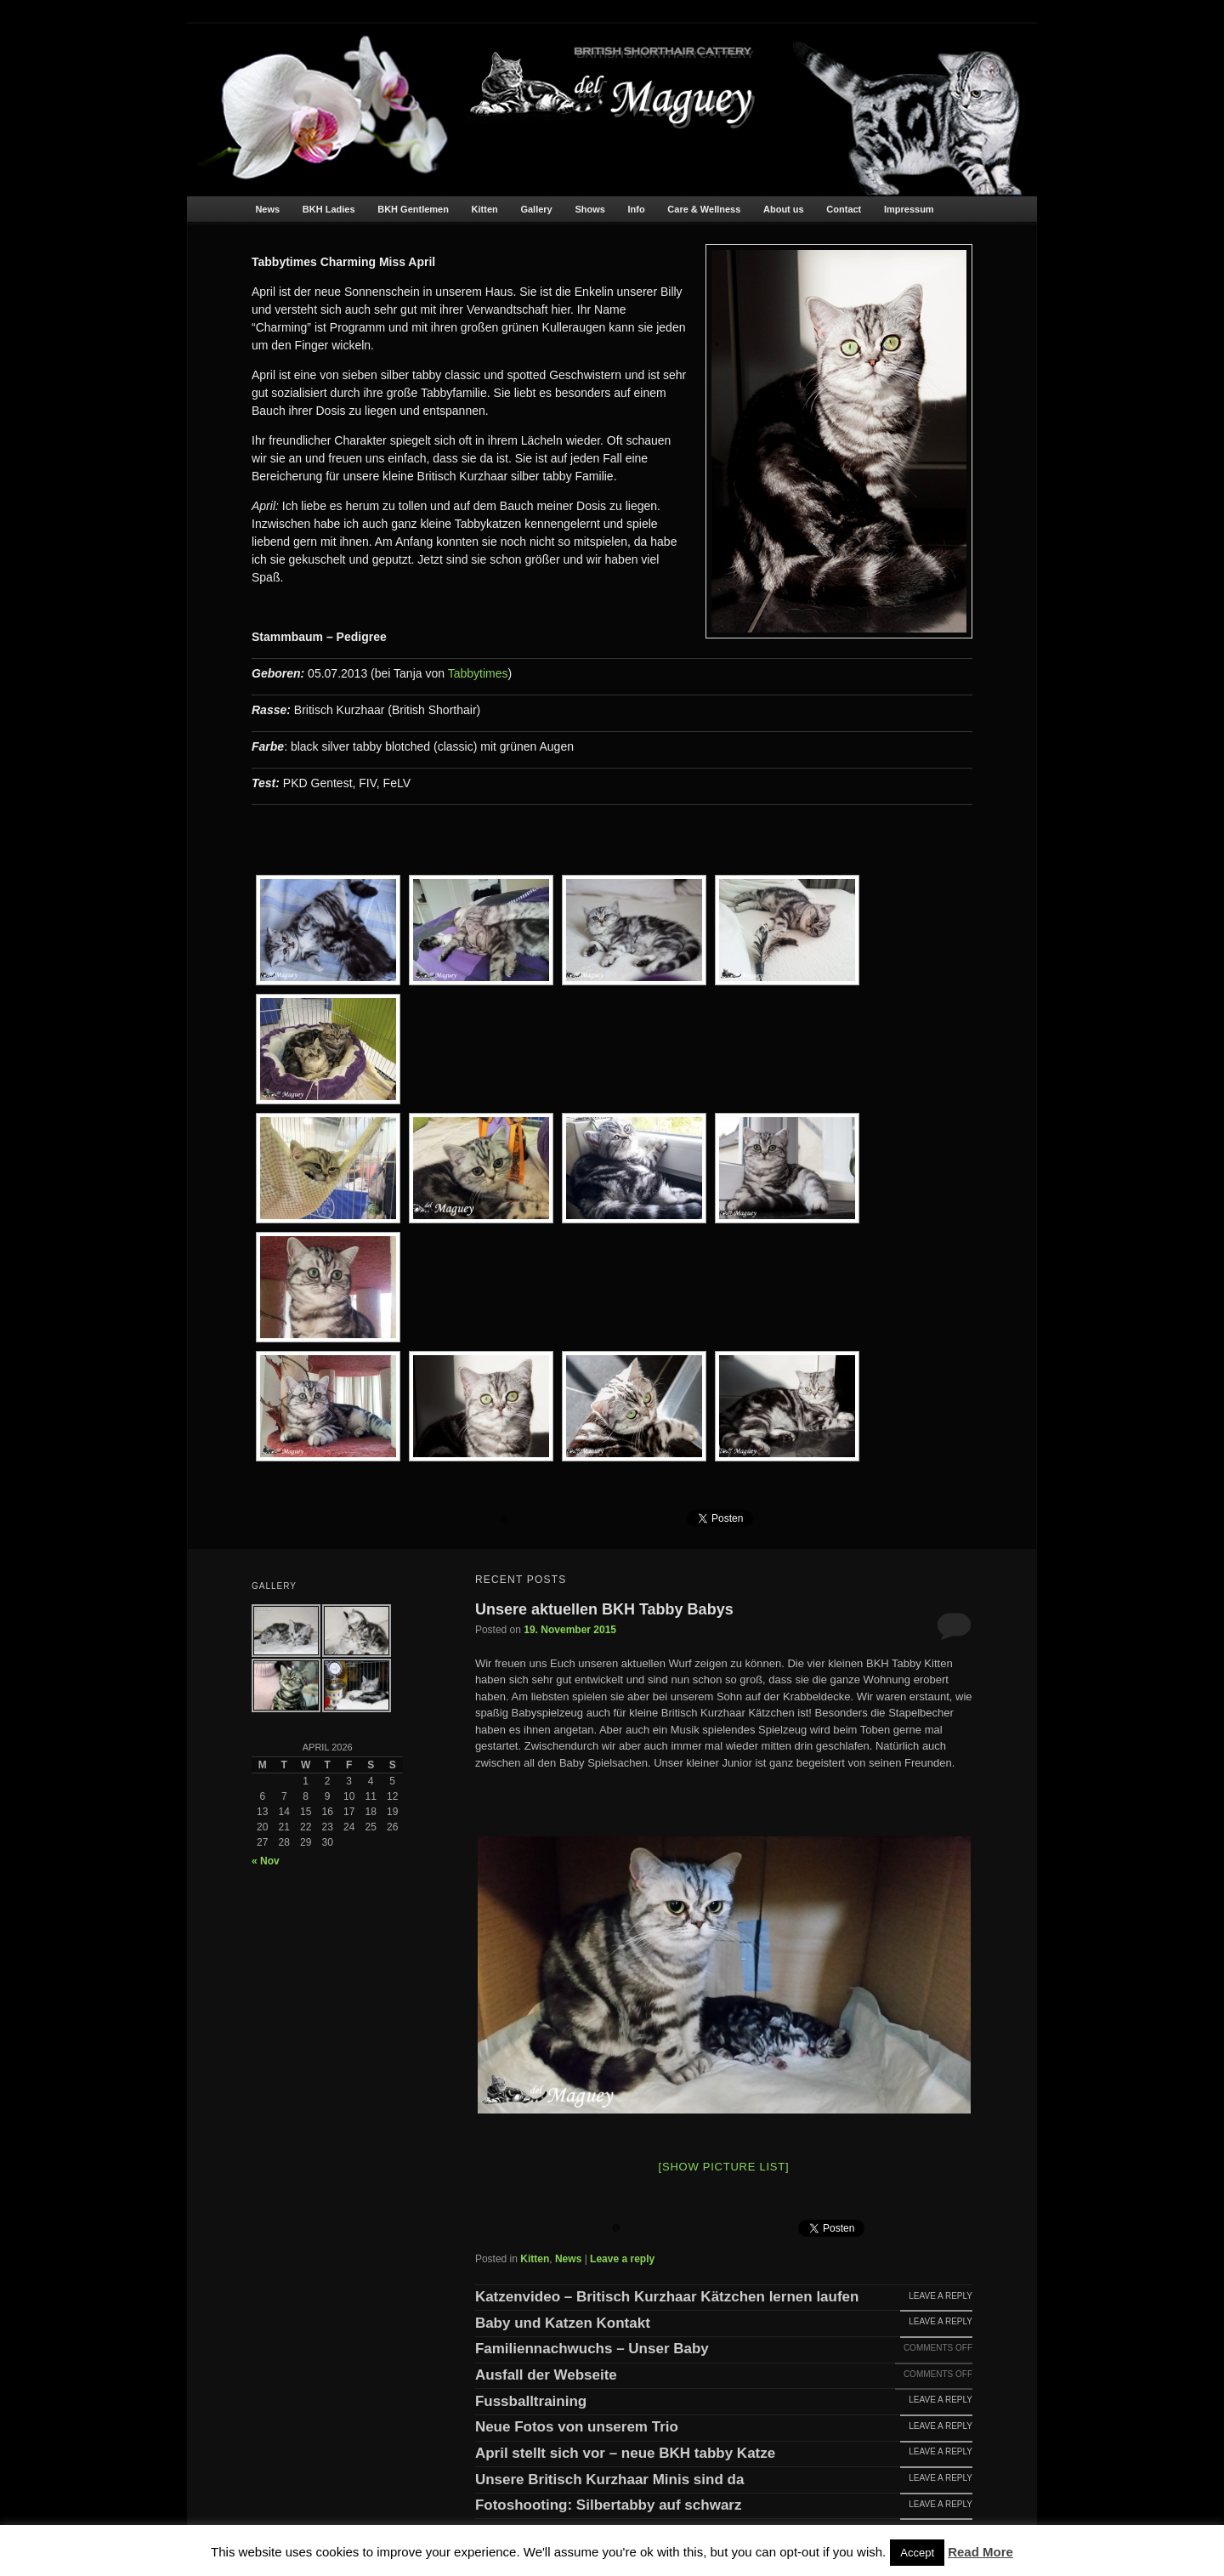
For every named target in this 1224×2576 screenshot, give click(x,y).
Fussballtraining (530, 2401)
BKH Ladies (329, 209)
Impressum (909, 209)
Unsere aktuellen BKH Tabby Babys (604, 1609)
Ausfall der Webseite (546, 2375)
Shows (589, 209)
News (267, 209)
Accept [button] (917, 2552)
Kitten (485, 209)
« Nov (266, 1861)
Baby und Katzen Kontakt (562, 2323)
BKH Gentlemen (413, 209)
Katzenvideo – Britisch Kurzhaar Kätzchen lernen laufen (667, 2297)
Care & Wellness (703, 209)
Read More (980, 2552)
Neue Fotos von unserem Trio (576, 2427)
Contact (843, 209)
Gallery (536, 209)
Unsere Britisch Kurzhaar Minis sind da (609, 2480)
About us (783, 209)
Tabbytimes (478, 673)
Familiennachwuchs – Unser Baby (592, 2349)
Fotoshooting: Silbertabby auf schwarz (608, 2505)
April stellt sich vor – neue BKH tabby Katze (625, 2453)
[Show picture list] (724, 2166)
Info (636, 209)
